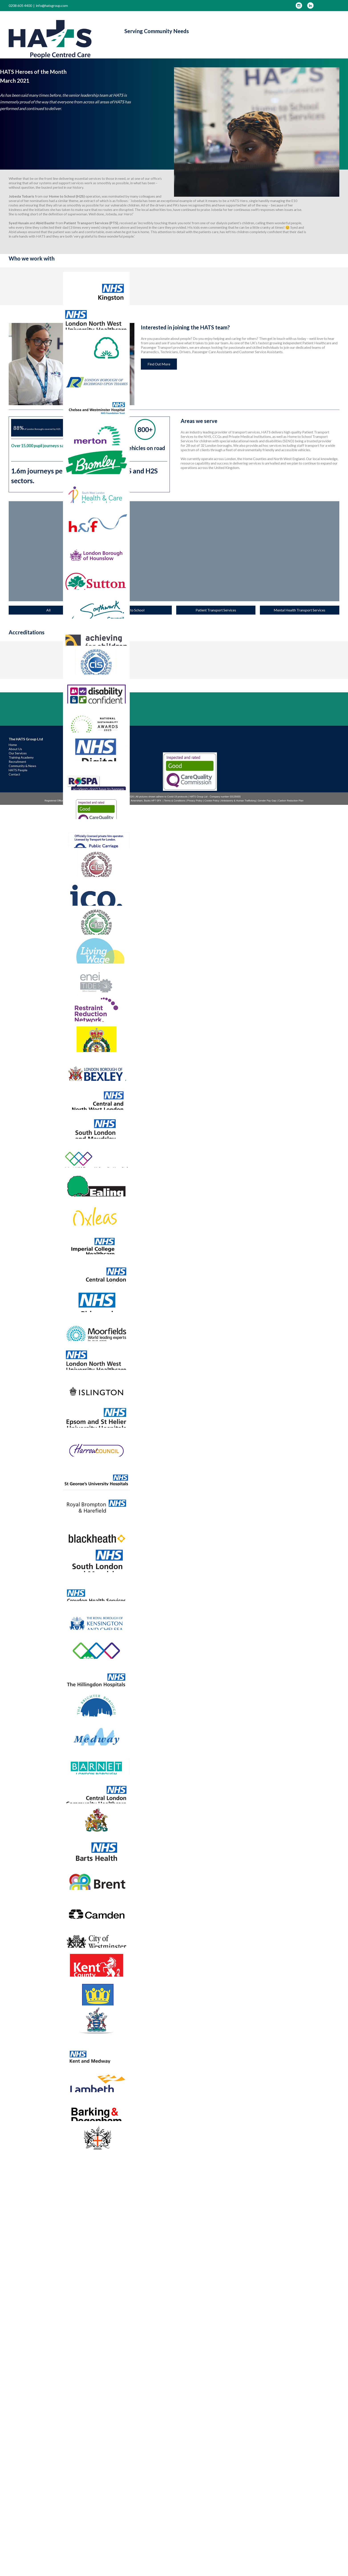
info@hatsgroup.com (52, 5)
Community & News (22, 766)
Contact (14, 774)
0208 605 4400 (20, 5)
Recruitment (17, 761)
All (48, 610)
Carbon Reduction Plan (290, 800)
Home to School (132, 610)
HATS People (18, 770)
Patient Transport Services (216, 610)
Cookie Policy (211, 800)
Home (13, 745)
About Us (15, 749)
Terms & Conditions (174, 800)
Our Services (18, 753)
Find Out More (159, 364)
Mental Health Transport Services (299, 610)
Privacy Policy (194, 800)
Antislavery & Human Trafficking (238, 800)
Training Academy (21, 757)
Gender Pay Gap (267, 800)
